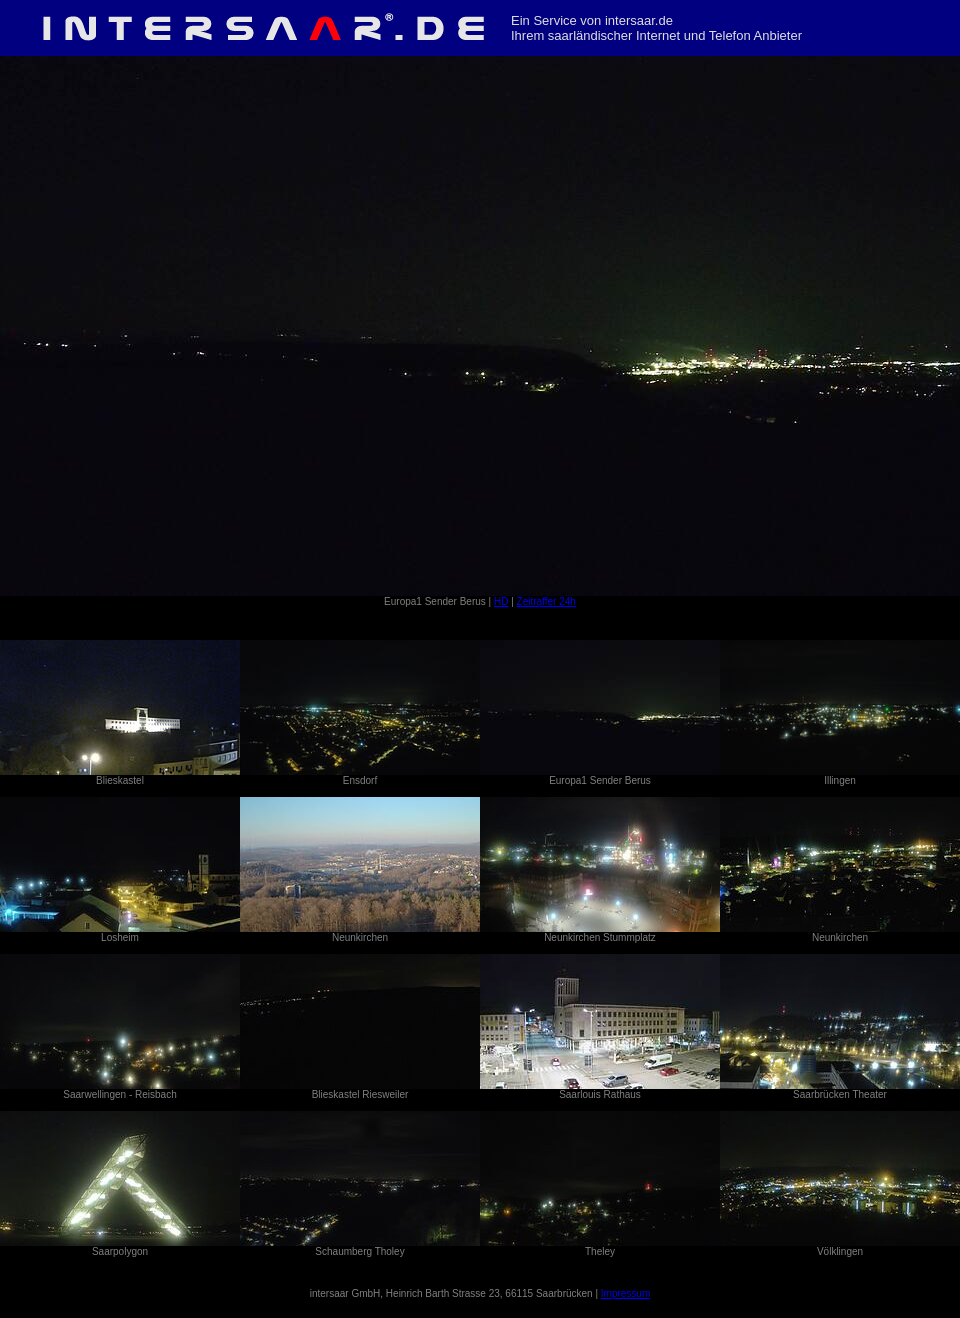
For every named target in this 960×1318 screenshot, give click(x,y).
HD (501, 601)
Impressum (625, 1293)
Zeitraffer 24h (546, 601)
